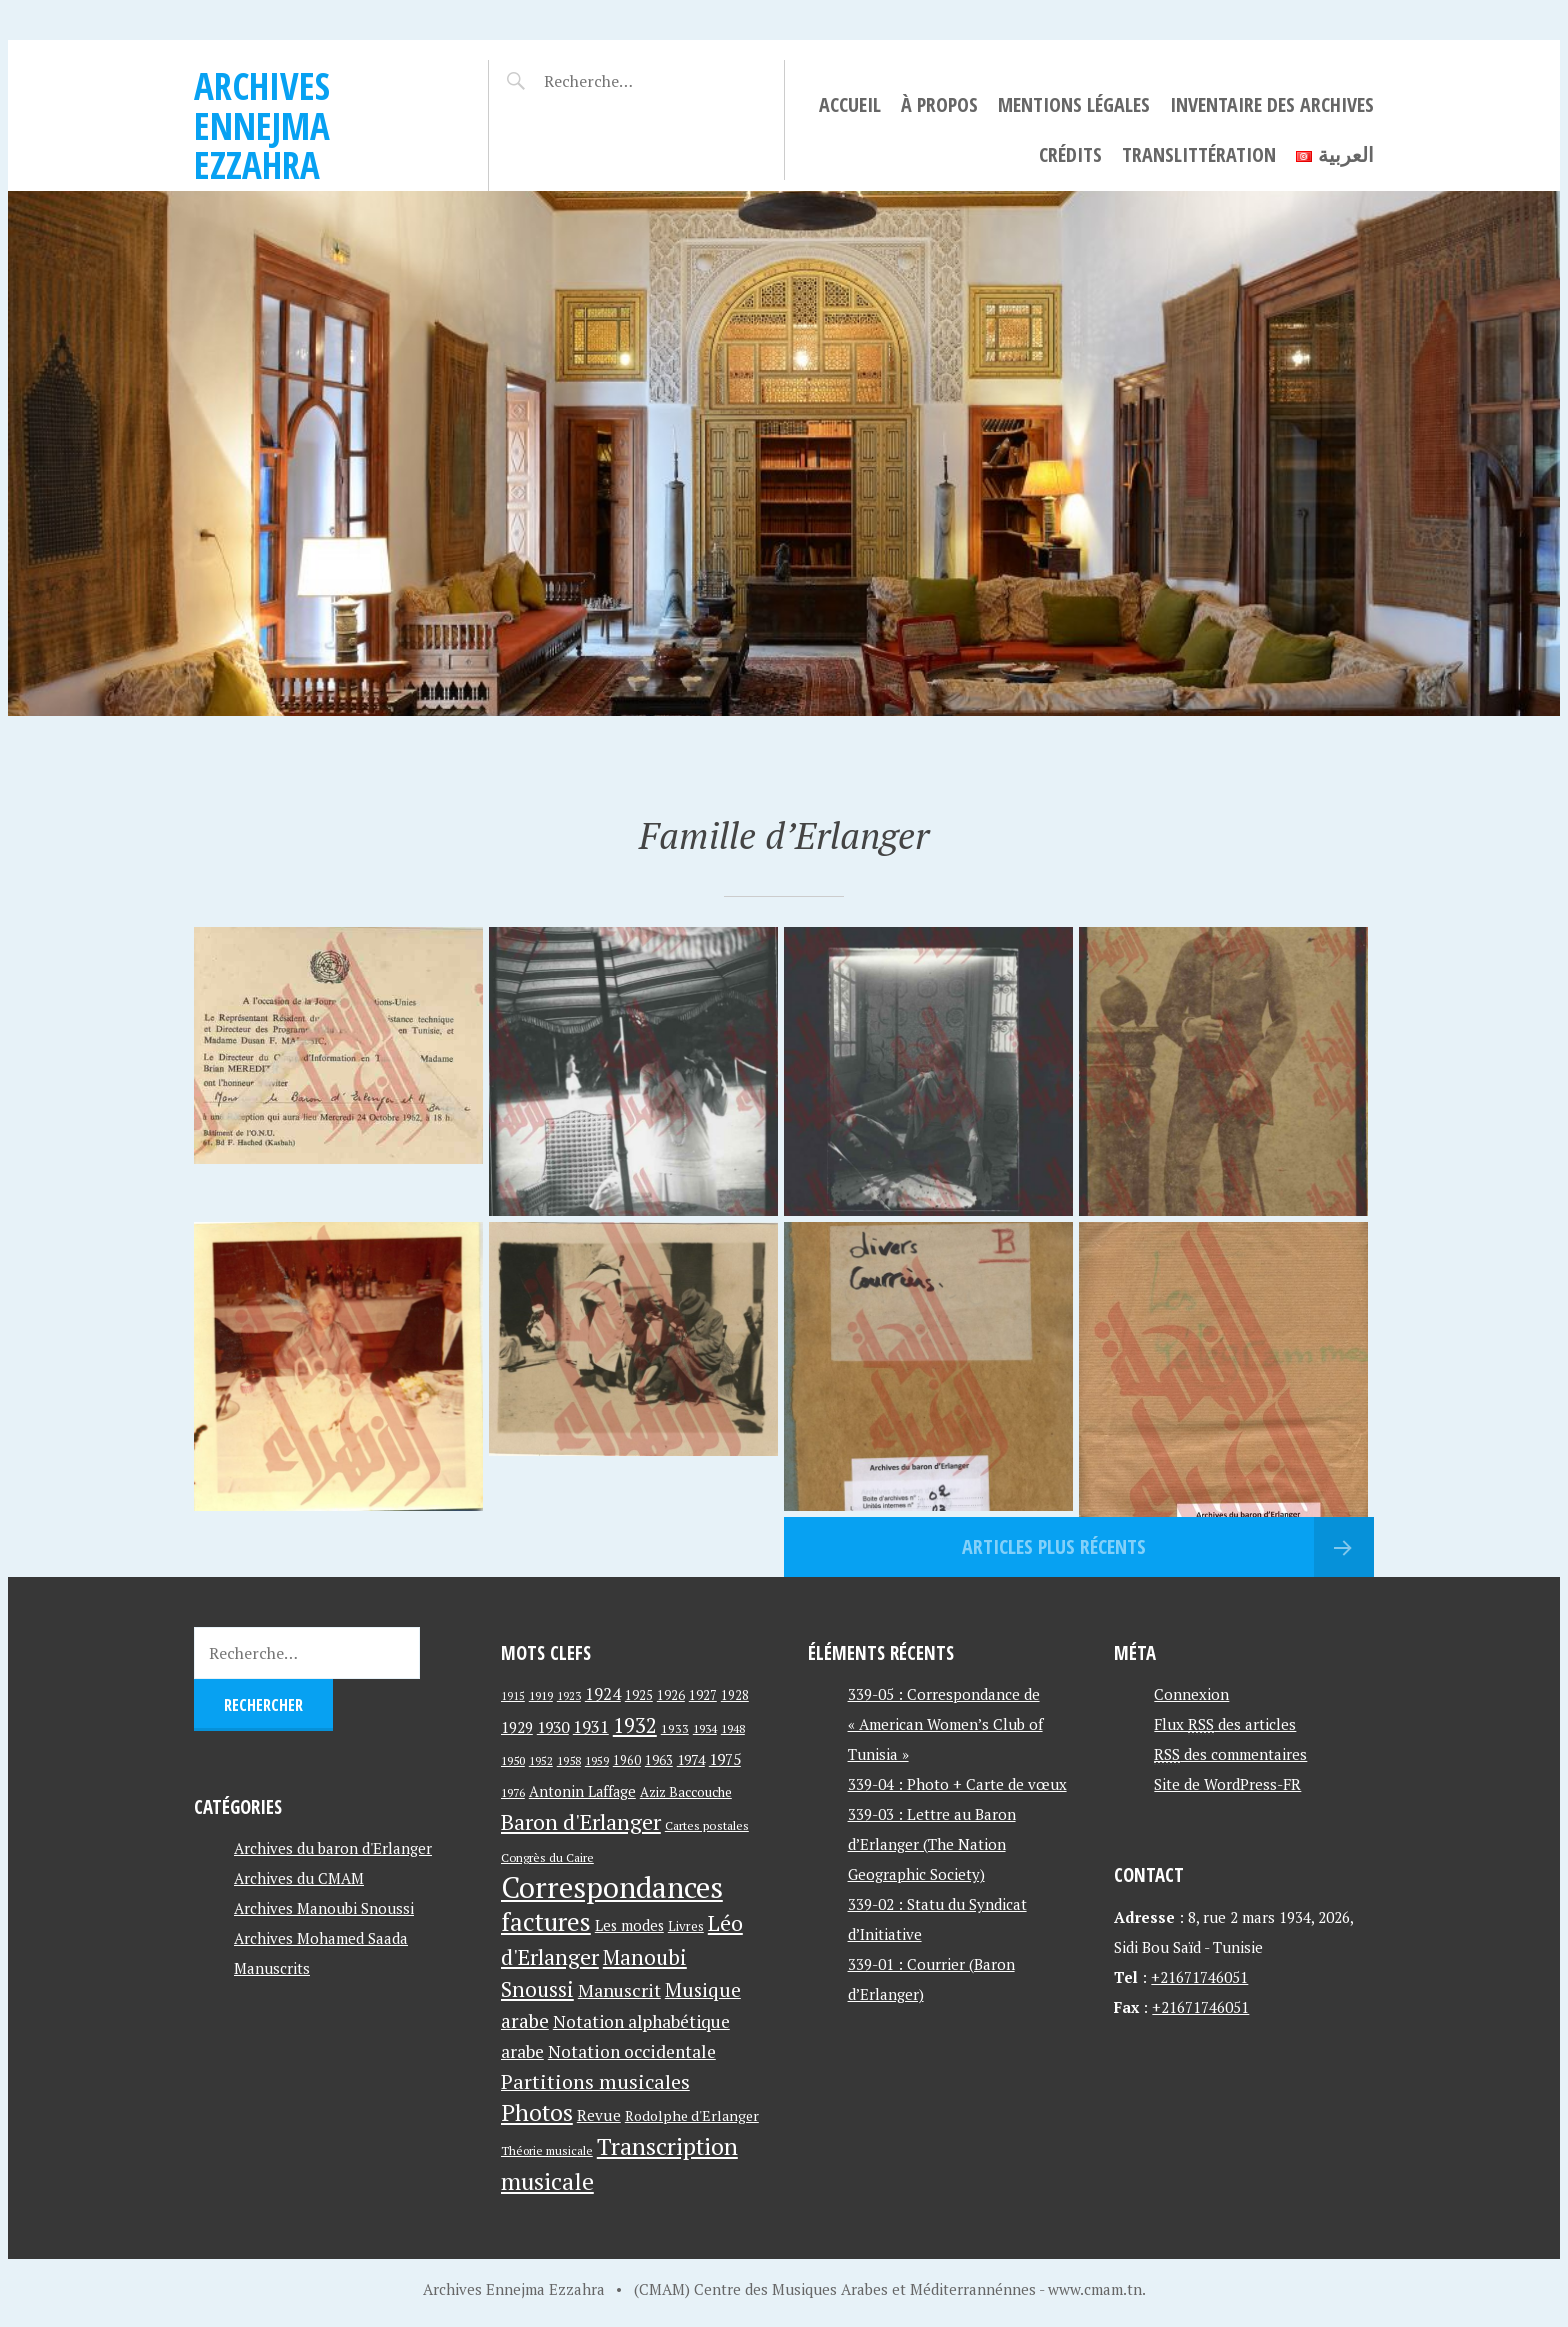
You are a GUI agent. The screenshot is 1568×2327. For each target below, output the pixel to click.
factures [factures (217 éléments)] (546, 1921)
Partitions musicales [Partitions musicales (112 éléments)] (595, 2081)
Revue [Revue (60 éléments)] (599, 2115)
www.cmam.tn (1095, 2289)
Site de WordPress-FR (1227, 1784)
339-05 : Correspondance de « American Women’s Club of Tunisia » (945, 1724)
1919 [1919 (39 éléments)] (541, 1695)
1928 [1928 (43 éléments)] (735, 1695)
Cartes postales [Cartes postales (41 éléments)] (707, 1825)
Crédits (1070, 154)
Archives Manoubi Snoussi (324, 1908)
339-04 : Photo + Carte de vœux (957, 1784)
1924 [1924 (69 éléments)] (603, 1694)
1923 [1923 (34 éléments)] (569, 1696)
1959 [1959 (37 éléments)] (597, 1760)
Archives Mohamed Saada (321, 1938)
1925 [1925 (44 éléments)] (639, 1695)
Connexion (1191, 1694)
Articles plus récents (1054, 1546)
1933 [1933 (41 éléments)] (675, 1728)
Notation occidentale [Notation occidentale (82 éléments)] (632, 2051)
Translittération (1199, 154)
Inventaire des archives (1272, 104)
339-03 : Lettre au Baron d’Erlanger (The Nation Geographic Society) (932, 1844)
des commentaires (1230, 1754)
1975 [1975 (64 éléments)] (725, 1759)
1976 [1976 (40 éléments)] (513, 1792)
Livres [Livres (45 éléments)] (686, 1926)
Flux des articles (1225, 1724)
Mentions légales (1074, 104)
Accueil (850, 104)
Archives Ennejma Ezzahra (262, 125)
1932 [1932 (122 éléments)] (635, 1725)
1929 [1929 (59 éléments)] (517, 1727)
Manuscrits (272, 1968)
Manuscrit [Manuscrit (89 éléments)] (619, 1990)
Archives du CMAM (299, 1878)
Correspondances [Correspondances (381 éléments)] (612, 1887)
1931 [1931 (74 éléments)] (591, 1726)
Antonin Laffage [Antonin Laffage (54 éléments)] (582, 1791)
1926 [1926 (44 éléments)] (671, 1695)
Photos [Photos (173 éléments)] (537, 2112)
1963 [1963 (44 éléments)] (659, 1760)
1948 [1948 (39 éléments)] (733, 1728)
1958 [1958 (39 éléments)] (569, 1760)
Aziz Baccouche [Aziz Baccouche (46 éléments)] (686, 1792)
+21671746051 (1199, 1977)
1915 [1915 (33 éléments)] (513, 1696)
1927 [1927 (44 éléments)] (703, 1695)
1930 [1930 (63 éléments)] (553, 1727)
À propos (939, 104)
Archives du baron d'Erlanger (333, 1848)
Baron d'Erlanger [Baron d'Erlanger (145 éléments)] (581, 1821)
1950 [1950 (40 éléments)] (513, 1760)
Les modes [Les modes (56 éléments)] (629, 1925)
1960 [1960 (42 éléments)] (627, 1760)
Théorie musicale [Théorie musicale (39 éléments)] (547, 2150)
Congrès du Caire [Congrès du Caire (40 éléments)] (547, 1857)
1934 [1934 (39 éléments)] (705, 1728)
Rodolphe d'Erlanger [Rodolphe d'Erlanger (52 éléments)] (692, 2115)
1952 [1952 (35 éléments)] (541, 1760)
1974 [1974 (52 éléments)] (691, 1759)
